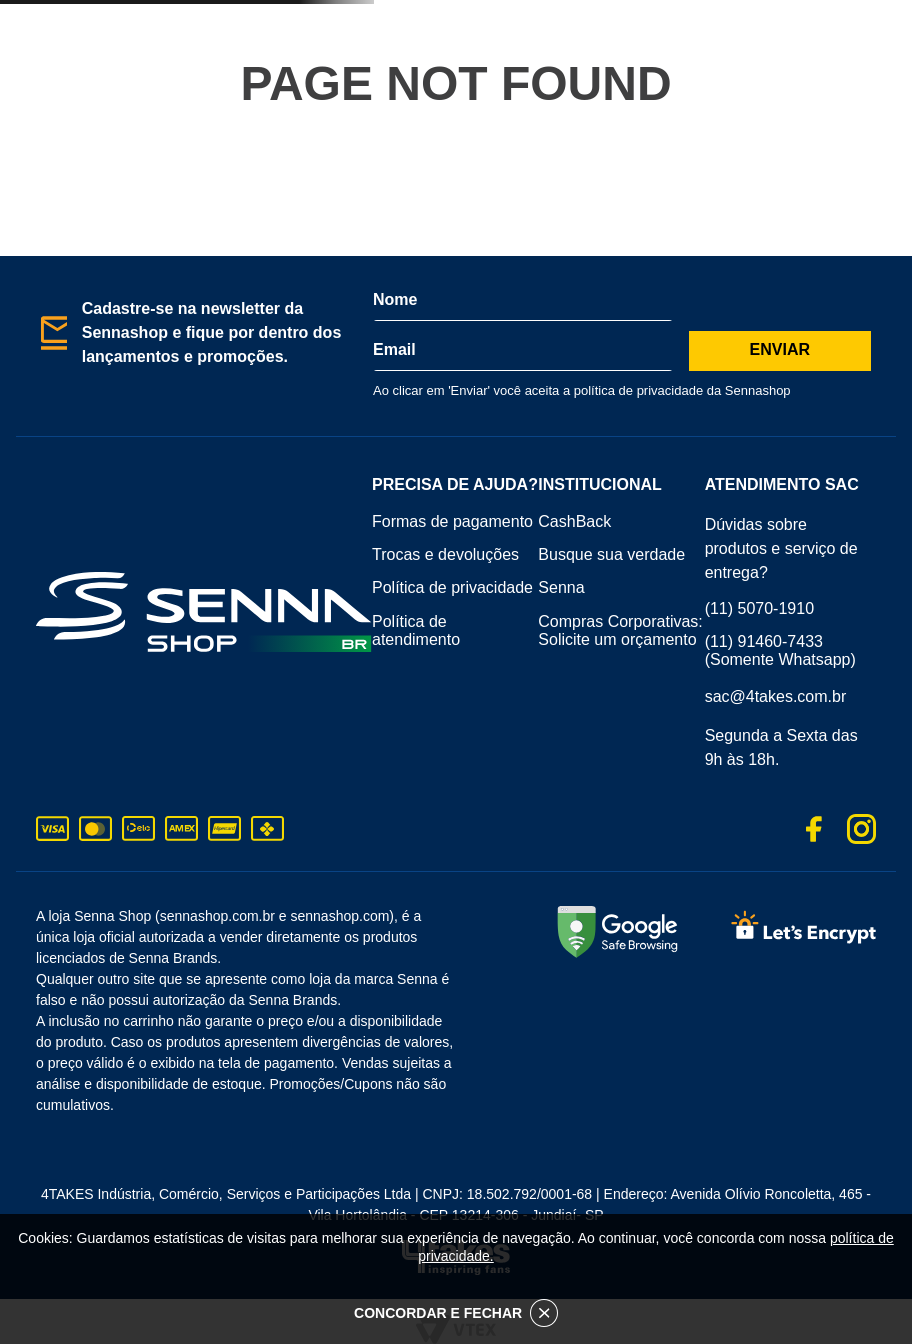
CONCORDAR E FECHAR (456, 1313)
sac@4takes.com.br (776, 696)
